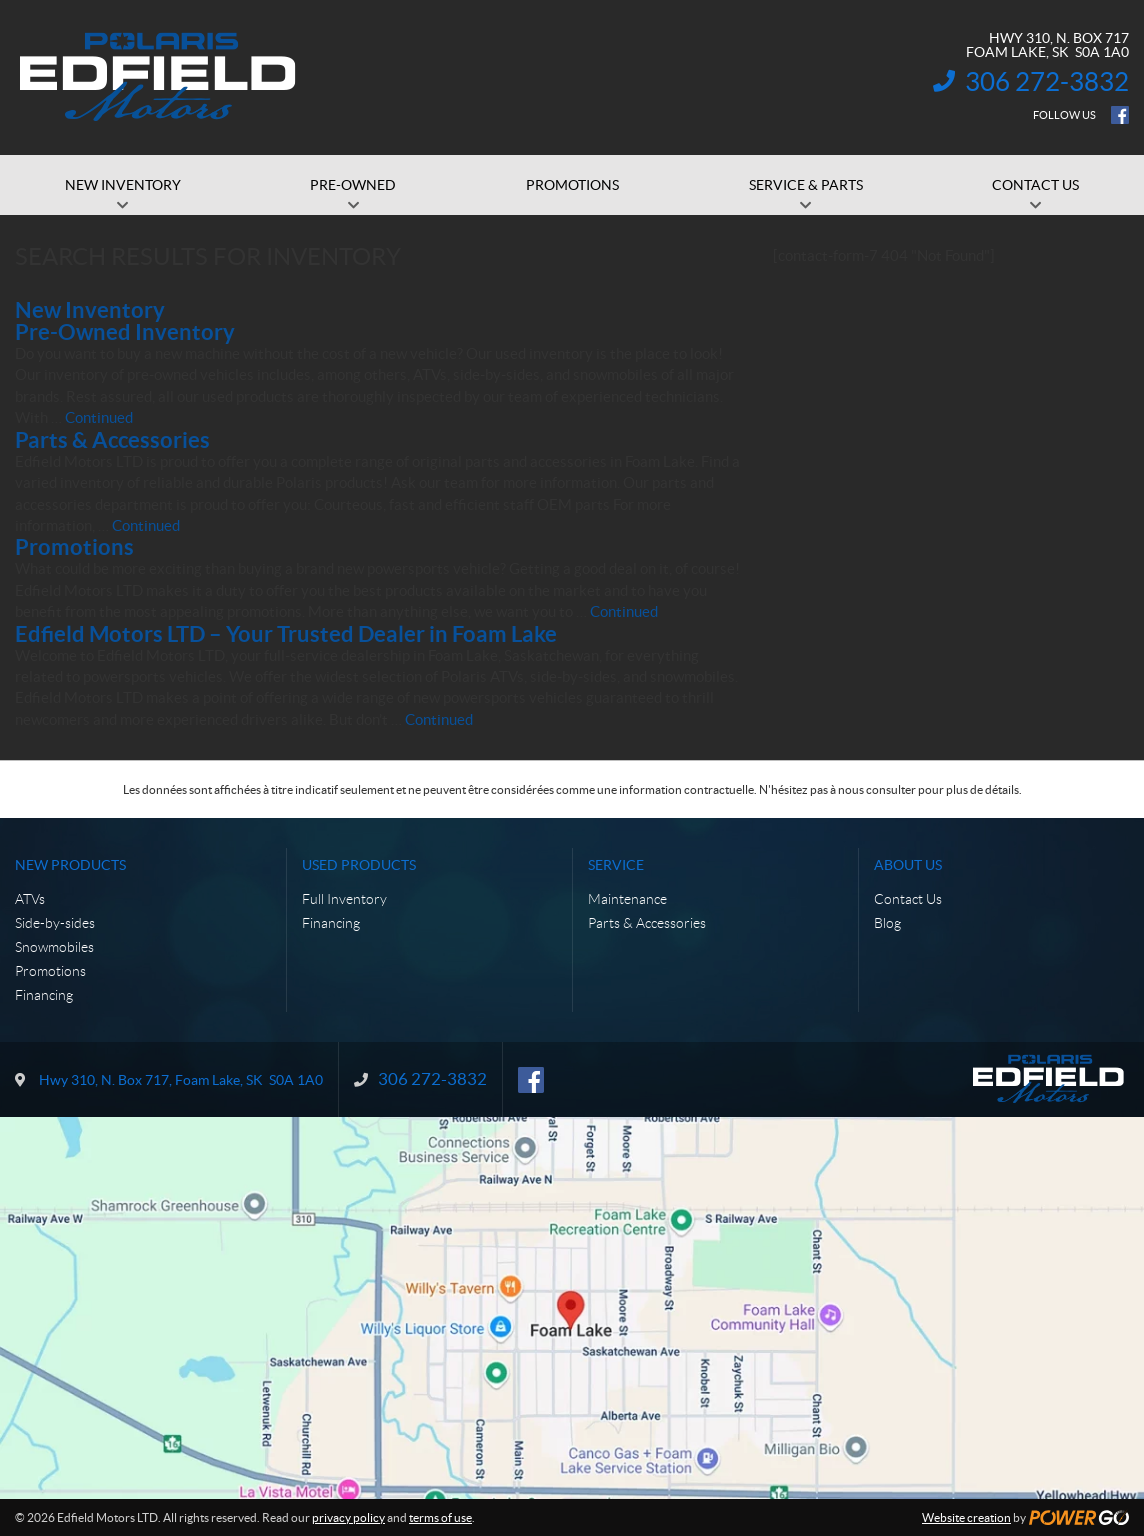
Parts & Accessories (112, 439)
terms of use (440, 1517)
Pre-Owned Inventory (125, 331)
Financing (44, 995)
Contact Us (908, 899)
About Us (908, 865)
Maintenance (627, 899)
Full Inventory (344, 899)
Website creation (966, 1517)
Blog (887, 923)
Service (616, 865)
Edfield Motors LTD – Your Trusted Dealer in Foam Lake (286, 633)
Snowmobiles (54, 947)
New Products (70, 865)
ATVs (30, 899)
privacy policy (348, 1517)
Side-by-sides (55, 923)
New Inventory (90, 309)
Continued (99, 417)
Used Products (359, 865)
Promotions (74, 546)
